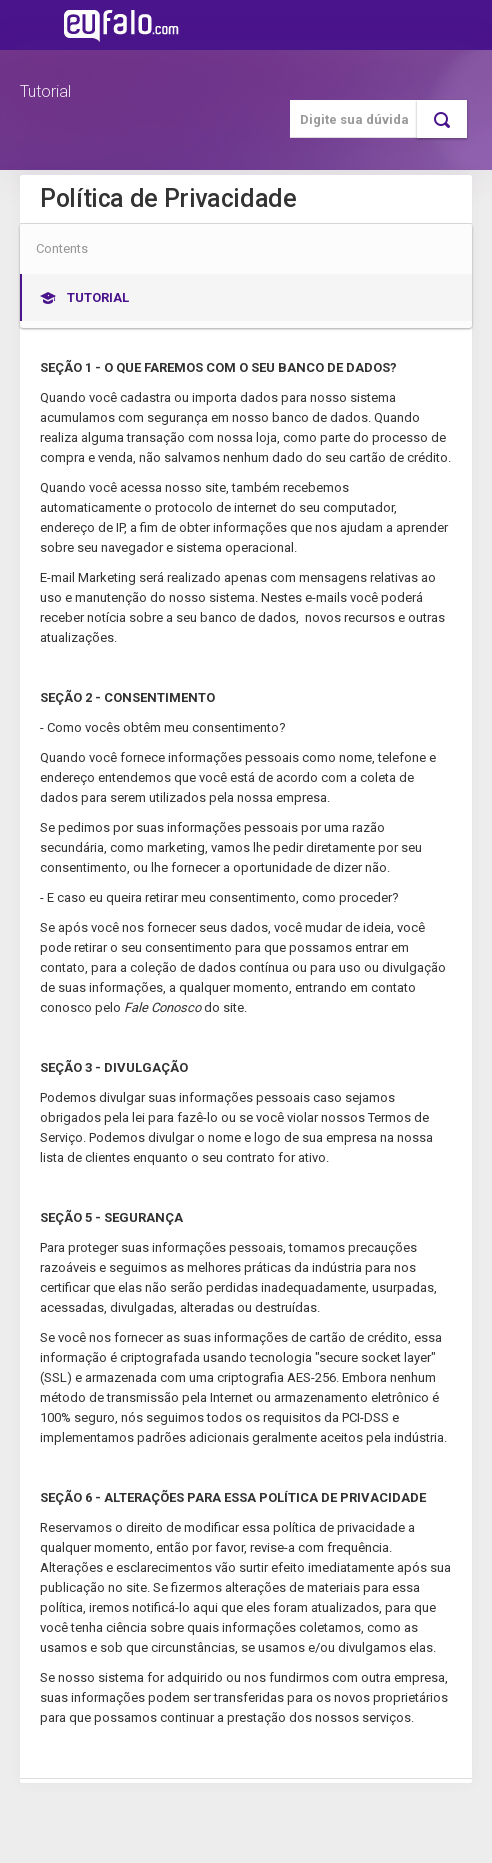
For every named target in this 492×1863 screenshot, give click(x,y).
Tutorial (45, 91)
